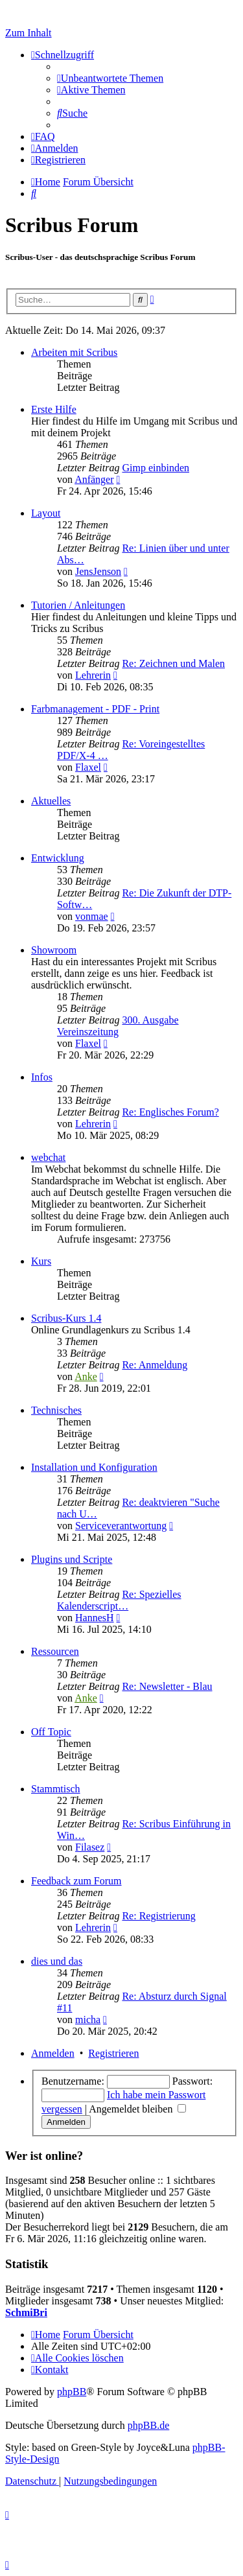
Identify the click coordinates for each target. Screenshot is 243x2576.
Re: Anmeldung (154, 1364)
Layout (45, 513)
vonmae (91, 916)
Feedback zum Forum (76, 1880)
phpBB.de (148, 2425)
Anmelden (53, 2053)
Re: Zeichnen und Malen (173, 663)
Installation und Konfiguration (94, 1467)
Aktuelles (51, 800)
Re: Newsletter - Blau (167, 1686)
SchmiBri (26, 2312)
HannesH (94, 1617)
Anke (86, 1376)
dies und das (56, 1961)
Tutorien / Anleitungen (78, 605)
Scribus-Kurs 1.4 (66, 1318)
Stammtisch (55, 1788)
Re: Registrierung (158, 1915)
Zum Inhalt (28, 32)
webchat (48, 1157)
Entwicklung (57, 857)
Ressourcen (55, 1651)
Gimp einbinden (155, 467)
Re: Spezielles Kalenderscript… (119, 1600)
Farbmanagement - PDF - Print (95, 708)
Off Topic (51, 1731)
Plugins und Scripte (71, 1559)
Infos (41, 1077)
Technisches (56, 1410)
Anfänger (94, 479)
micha (87, 2019)
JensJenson (98, 571)
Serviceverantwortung (121, 1525)
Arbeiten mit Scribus (74, 352)
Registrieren (113, 2053)
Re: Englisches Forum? (170, 1112)
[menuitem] (110, 78)
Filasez (89, 1847)
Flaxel (88, 767)
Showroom (53, 949)
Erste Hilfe (53, 409)
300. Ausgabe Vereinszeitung (118, 1025)
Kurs (41, 1261)
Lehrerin (93, 675)
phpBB (71, 2391)
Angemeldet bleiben (137, 2108)
